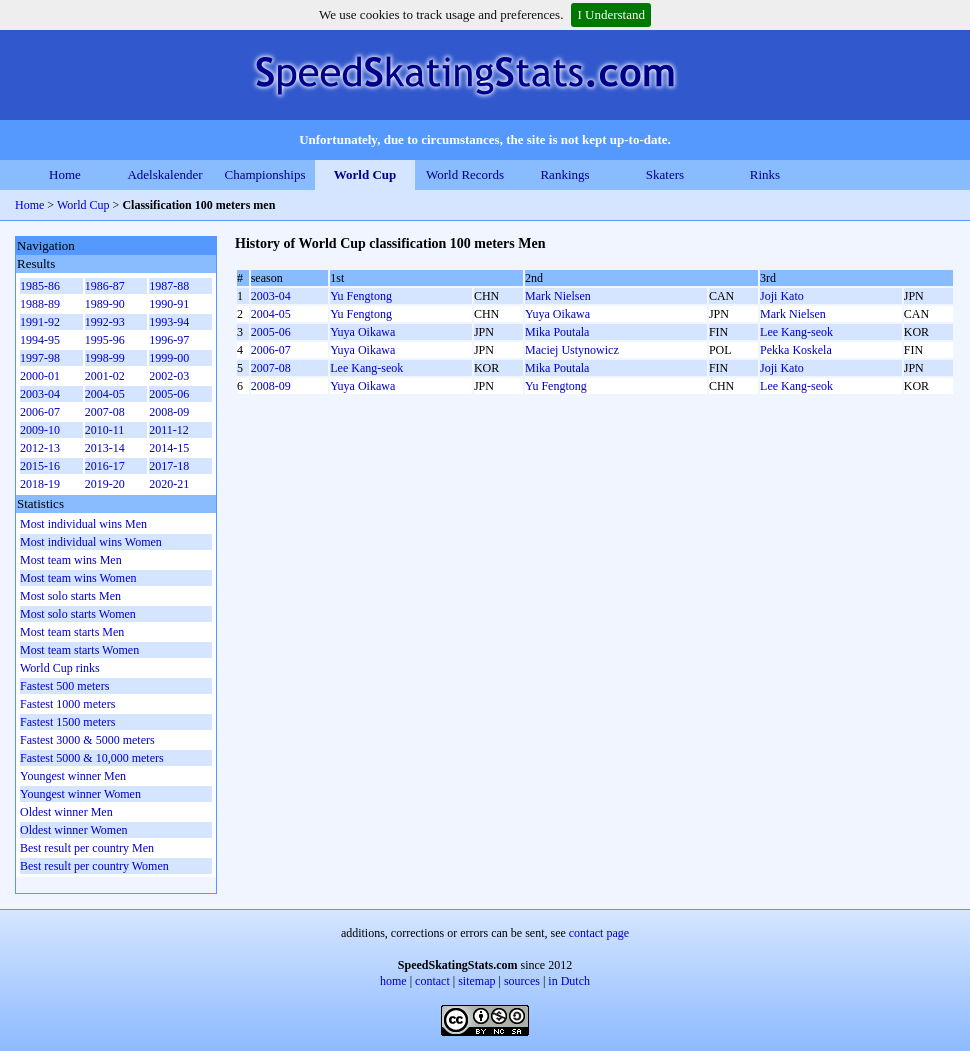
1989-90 (105, 304)
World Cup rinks (60, 668)
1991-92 (40, 322)
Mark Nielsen (558, 296)
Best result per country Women (94, 866)
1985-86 (40, 286)
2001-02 (105, 376)
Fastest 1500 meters (67, 722)
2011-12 (169, 430)
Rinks (765, 174)
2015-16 (40, 466)
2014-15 (169, 448)
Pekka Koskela (796, 350)
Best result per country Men (87, 848)
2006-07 (271, 350)
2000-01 (40, 376)
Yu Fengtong (361, 296)
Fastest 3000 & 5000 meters (87, 740)
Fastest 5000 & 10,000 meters (92, 758)
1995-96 (105, 340)
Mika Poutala (557, 332)
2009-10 (40, 430)
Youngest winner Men (73, 776)
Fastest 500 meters (64, 686)
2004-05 (271, 314)
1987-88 (169, 286)
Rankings (564, 174)
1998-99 (105, 358)
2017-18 (169, 466)
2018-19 (40, 484)
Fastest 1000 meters (67, 704)
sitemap (476, 981)
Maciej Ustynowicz (572, 350)
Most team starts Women (79, 650)
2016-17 (105, 466)
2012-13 (40, 448)
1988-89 (40, 304)
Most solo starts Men (70, 596)
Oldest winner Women (73, 830)
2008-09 (271, 386)
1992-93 (105, 322)
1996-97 (169, 340)
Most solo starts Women (78, 614)
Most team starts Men (72, 632)
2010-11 (105, 430)
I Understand (611, 14)
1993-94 (169, 322)
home (393, 981)
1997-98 (40, 358)
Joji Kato (782, 296)
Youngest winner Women (80, 794)
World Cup (365, 174)
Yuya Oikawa (557, 314)
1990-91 (169, 304)
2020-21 (169, 484)
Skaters (665, 174)
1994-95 (40, 340)
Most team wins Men (71, 560)
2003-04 (271, 296)
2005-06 (271, 332)
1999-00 (169, 358)
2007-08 (271, 368)
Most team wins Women (78, 578)
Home (65, 174)
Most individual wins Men (83, 524)
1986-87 (105, 286)
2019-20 (105, 484)
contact (432, 981)
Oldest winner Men (66, 812)
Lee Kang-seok (796, 332)
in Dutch (569, 981)
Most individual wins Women (91, 542)
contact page (599, 933)
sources (522, 981)
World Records (465, 174)
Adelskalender (164, 174)
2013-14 (105, 448)
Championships (265, 174)
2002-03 (169, 376)
